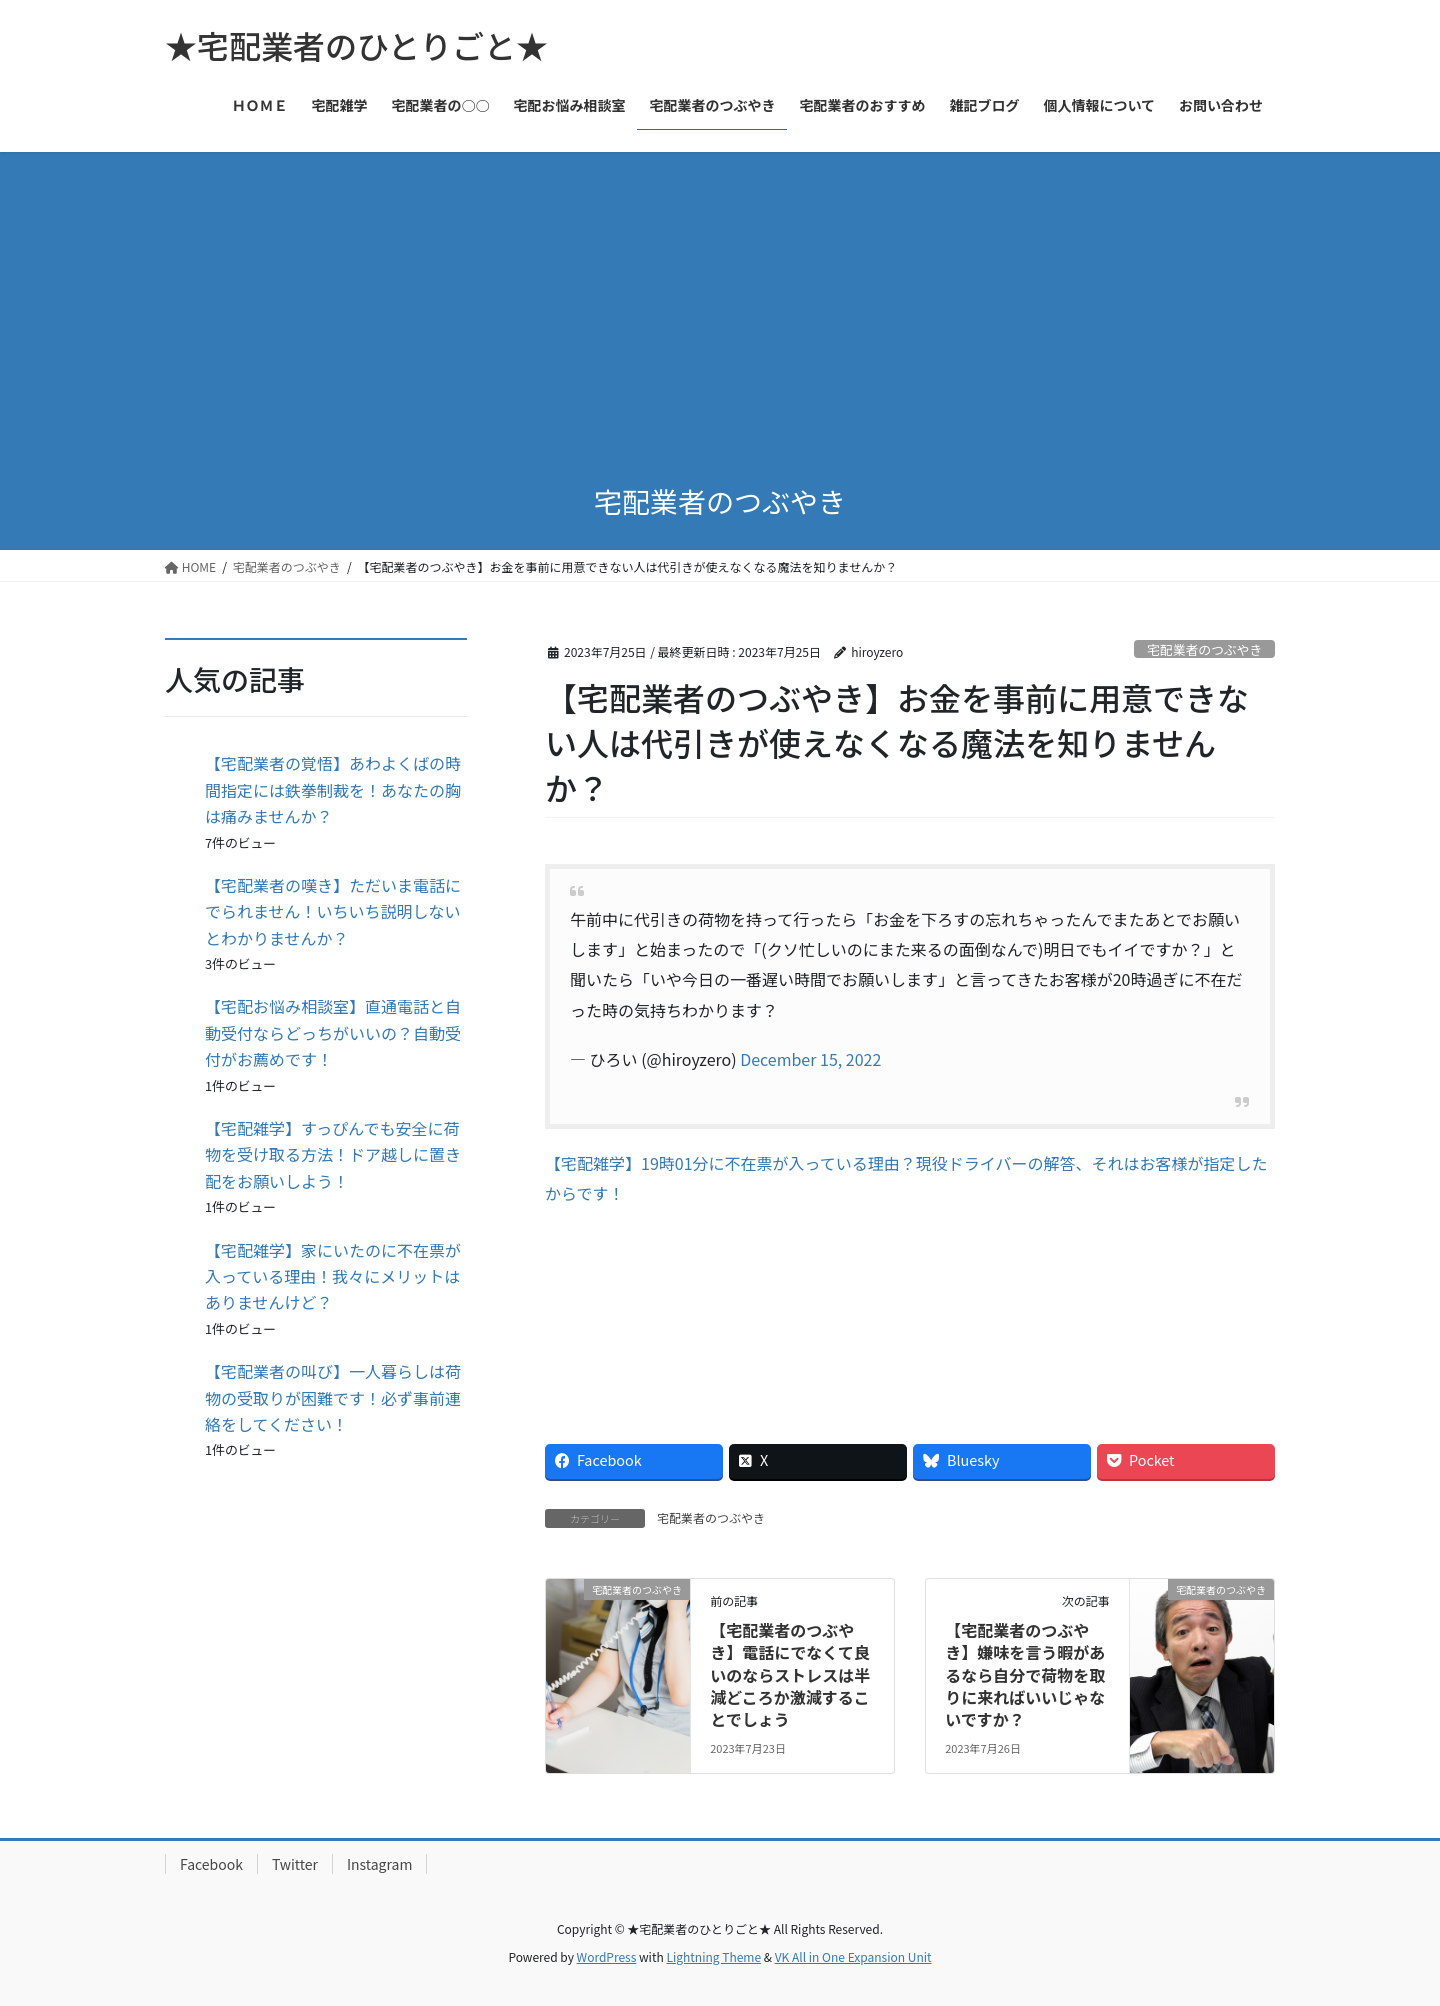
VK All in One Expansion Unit (853, 1956)
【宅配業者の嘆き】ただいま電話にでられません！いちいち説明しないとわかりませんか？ (333, 911)
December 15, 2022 (810, 1059)
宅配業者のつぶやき (1204, 649)
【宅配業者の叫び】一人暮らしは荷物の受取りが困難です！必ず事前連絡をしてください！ (333, 1397)
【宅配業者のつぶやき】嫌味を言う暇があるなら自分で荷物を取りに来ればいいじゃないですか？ (1025, 1675)
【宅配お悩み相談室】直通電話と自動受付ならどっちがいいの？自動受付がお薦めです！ (333, 1032)
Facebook (211, 1864)
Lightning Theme (713, 1956)
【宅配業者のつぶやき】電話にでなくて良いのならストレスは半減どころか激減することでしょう (790, 1675)
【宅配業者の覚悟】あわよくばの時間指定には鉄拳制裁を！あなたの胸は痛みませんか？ (333, 789)
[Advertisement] (720, 302)
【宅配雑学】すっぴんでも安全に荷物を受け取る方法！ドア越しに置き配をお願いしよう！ (333, 1154)
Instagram (379, 1864)
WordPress (607, 1956)
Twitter (295, 1864)
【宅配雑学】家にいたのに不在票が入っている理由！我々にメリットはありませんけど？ (333, 1276)
